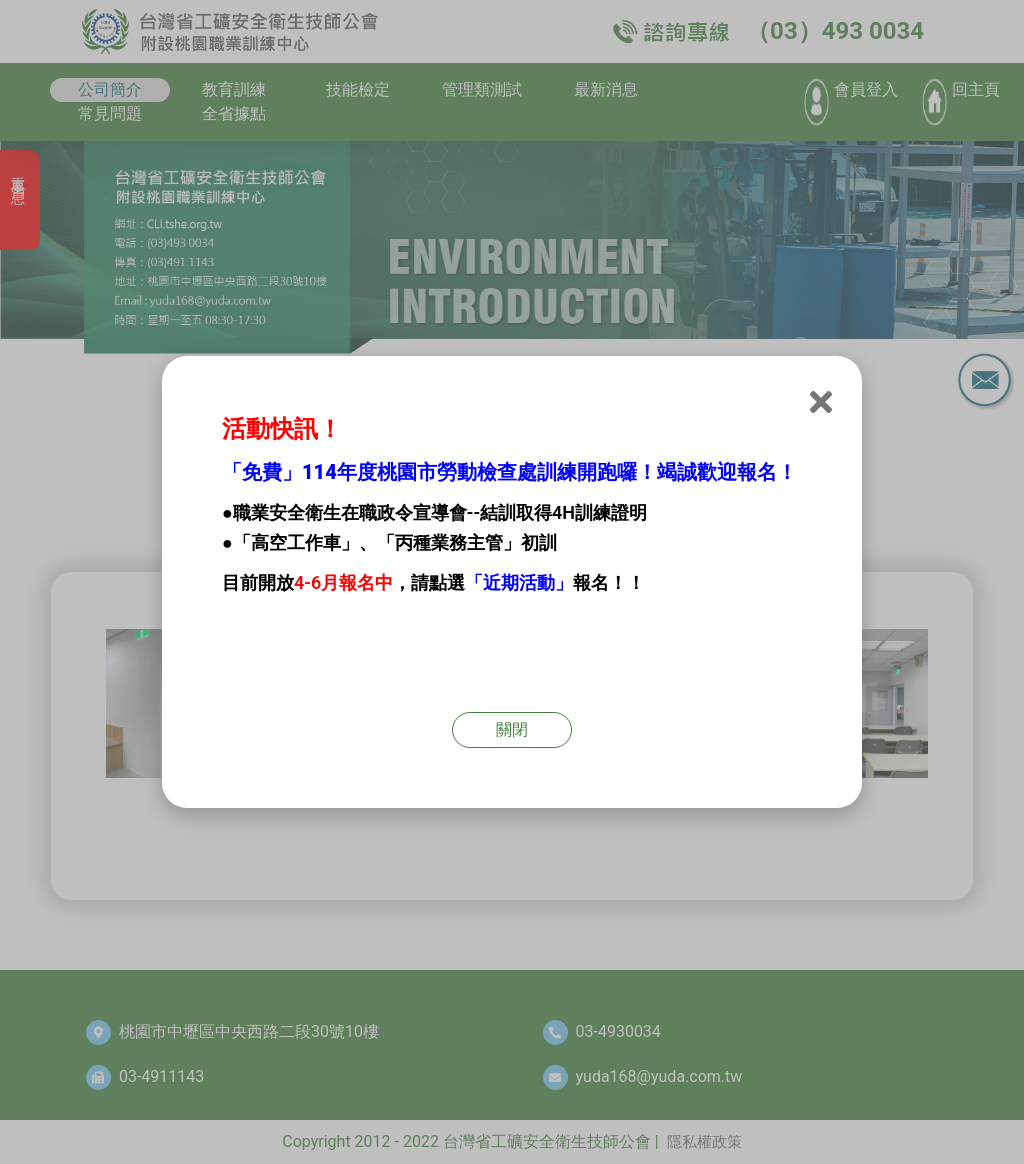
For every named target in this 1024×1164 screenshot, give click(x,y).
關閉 (512, 729)
